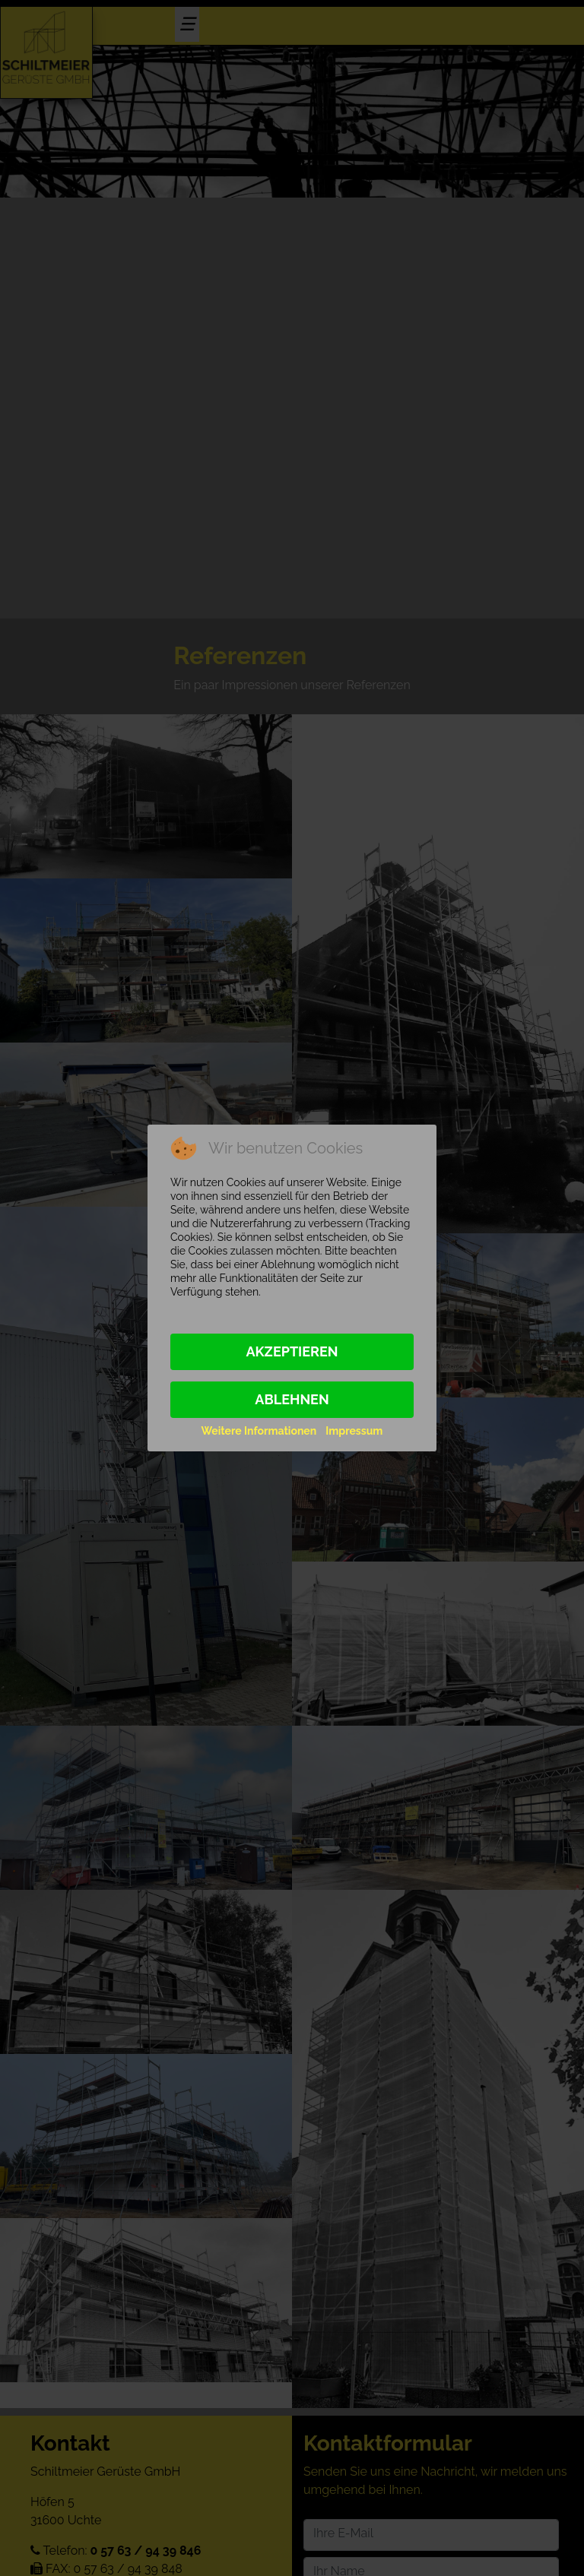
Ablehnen (291, 1399)
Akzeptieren (292, 1351)
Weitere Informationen (259, 1431)
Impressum (353, 1431)
